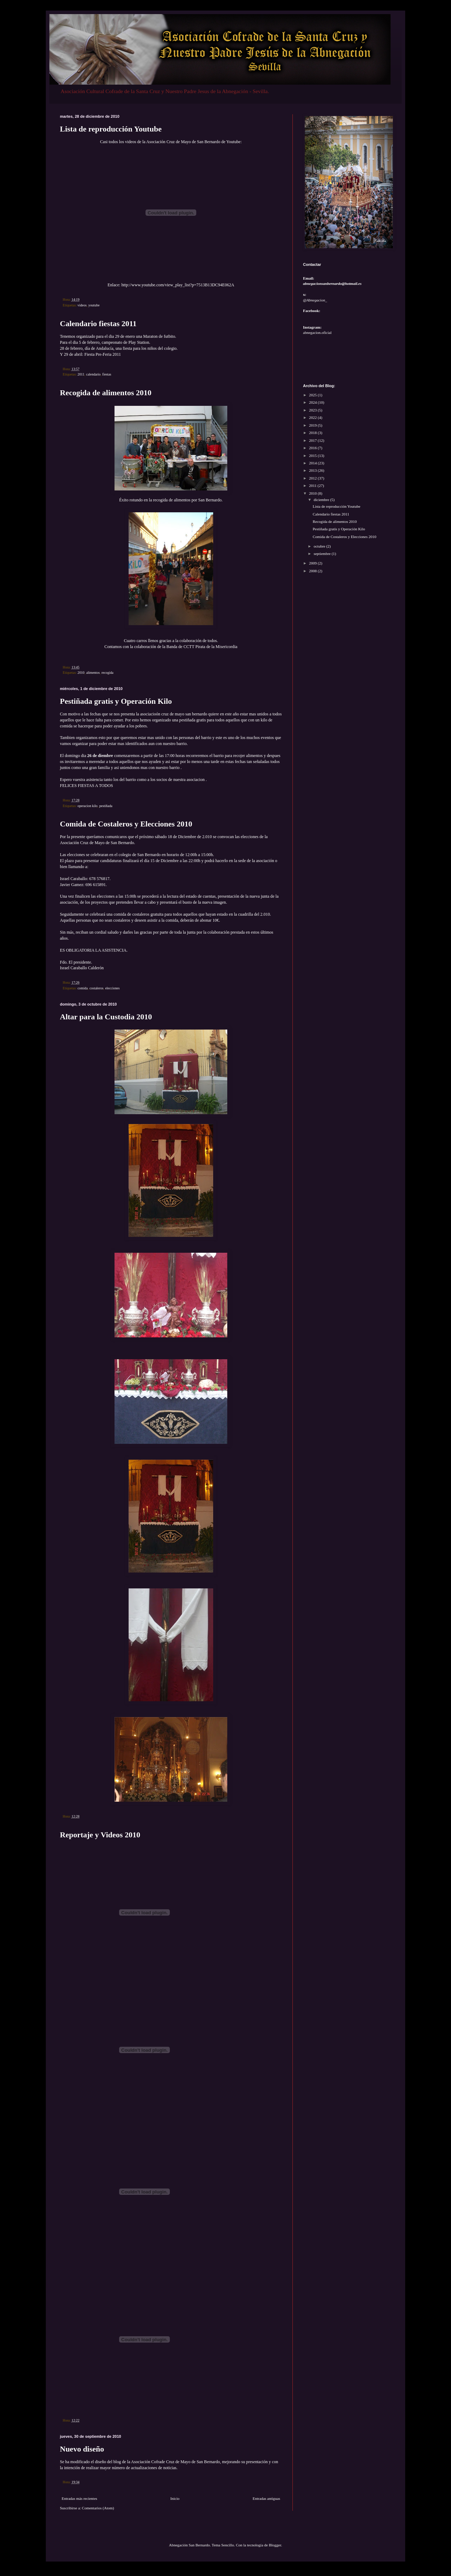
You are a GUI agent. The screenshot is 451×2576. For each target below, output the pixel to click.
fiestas (106, 374)
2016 (313, 448)
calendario (93, 374)
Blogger (275, 2545)
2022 (313, 417)
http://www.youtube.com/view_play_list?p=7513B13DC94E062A (177, 284)
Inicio (175, 2498)
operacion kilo (88, 806)
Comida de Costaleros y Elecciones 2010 (126, 823)
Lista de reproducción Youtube (111, 128)
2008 (313, 571)
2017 (313, 440)
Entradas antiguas (266, 2498)
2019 (313, 425)
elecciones (112, 988)
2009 (313, 563)
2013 (313, 470)
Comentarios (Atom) (98, 2508)
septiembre (323, 553)
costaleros (96, 988)
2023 (313, 410)
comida (83, 988)
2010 (81, 672)
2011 (81, 374)
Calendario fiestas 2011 (98, 323)
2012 (313, 478)
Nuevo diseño (82, 2448)
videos (82, 305)
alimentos (93, 672)
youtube (94, 305)
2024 (313, 402)
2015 (313, 455)
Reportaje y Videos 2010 (100, 1834)
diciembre (322, 500)
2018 (313, 433)
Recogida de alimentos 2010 (106, 392)
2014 (313, 463)
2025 (313, 395)
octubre (320, 546)
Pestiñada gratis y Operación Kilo (116, 701)
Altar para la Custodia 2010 (106, 1016)
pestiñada (105, 806)
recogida (107, 672)
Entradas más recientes (79, 2498)
